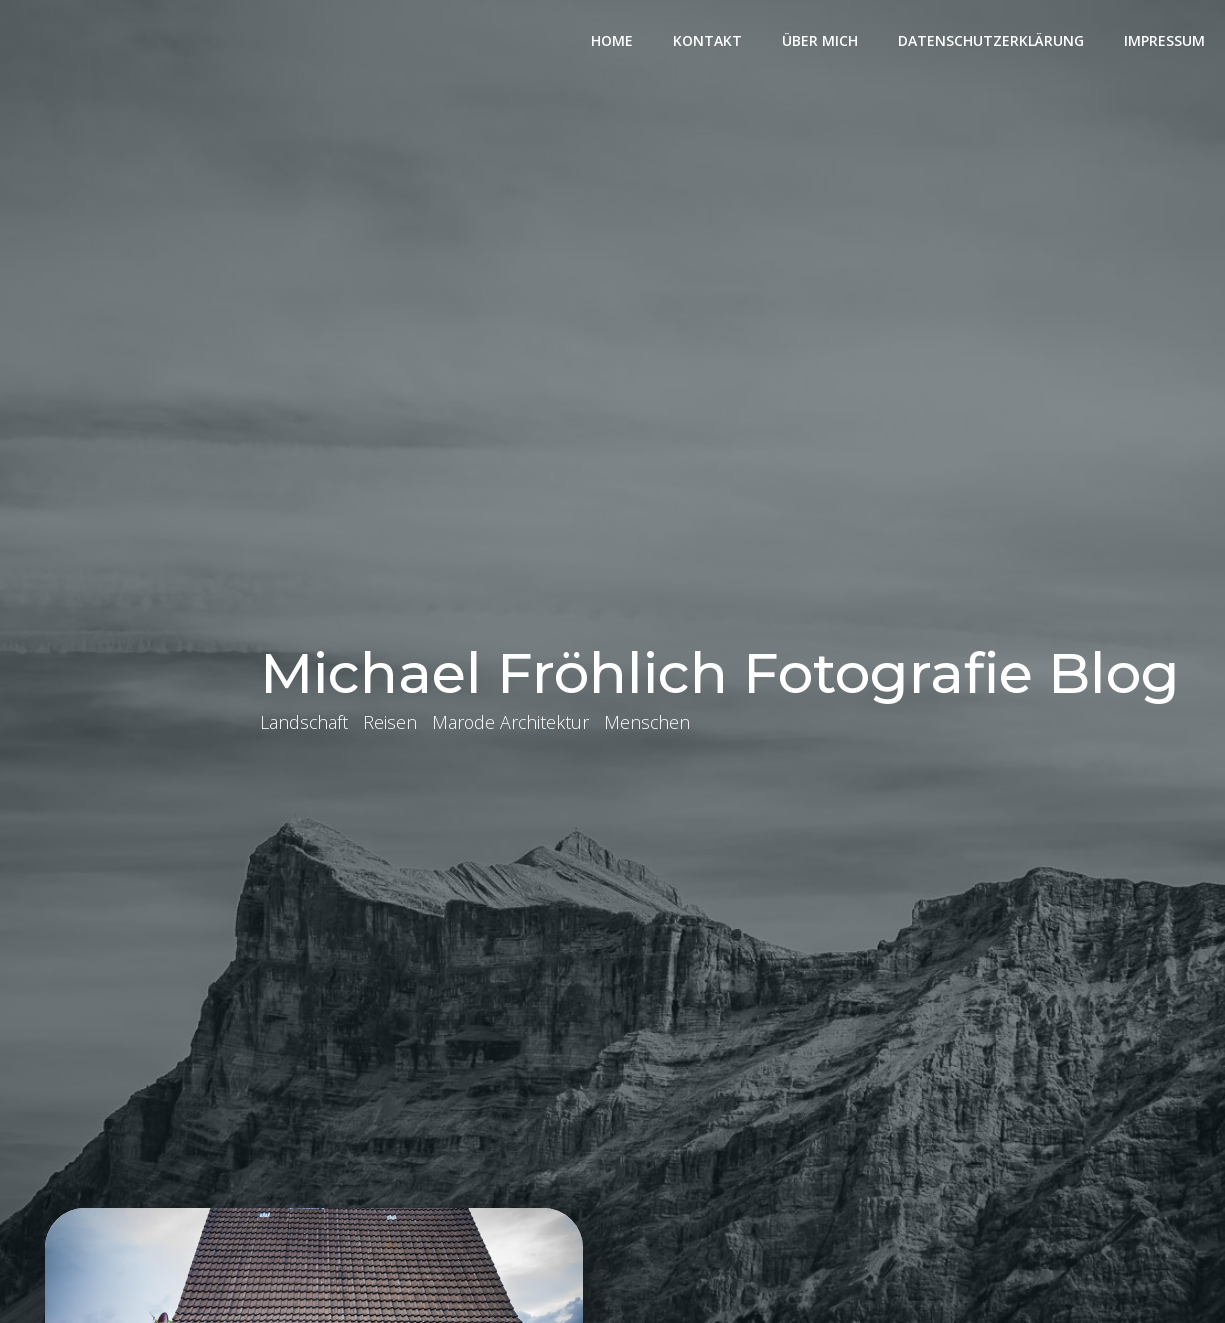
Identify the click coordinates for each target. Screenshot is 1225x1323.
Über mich (820, 40)
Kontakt (707, 40)
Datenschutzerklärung (991, 40)
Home (612, 40)
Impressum (1164, 40)
